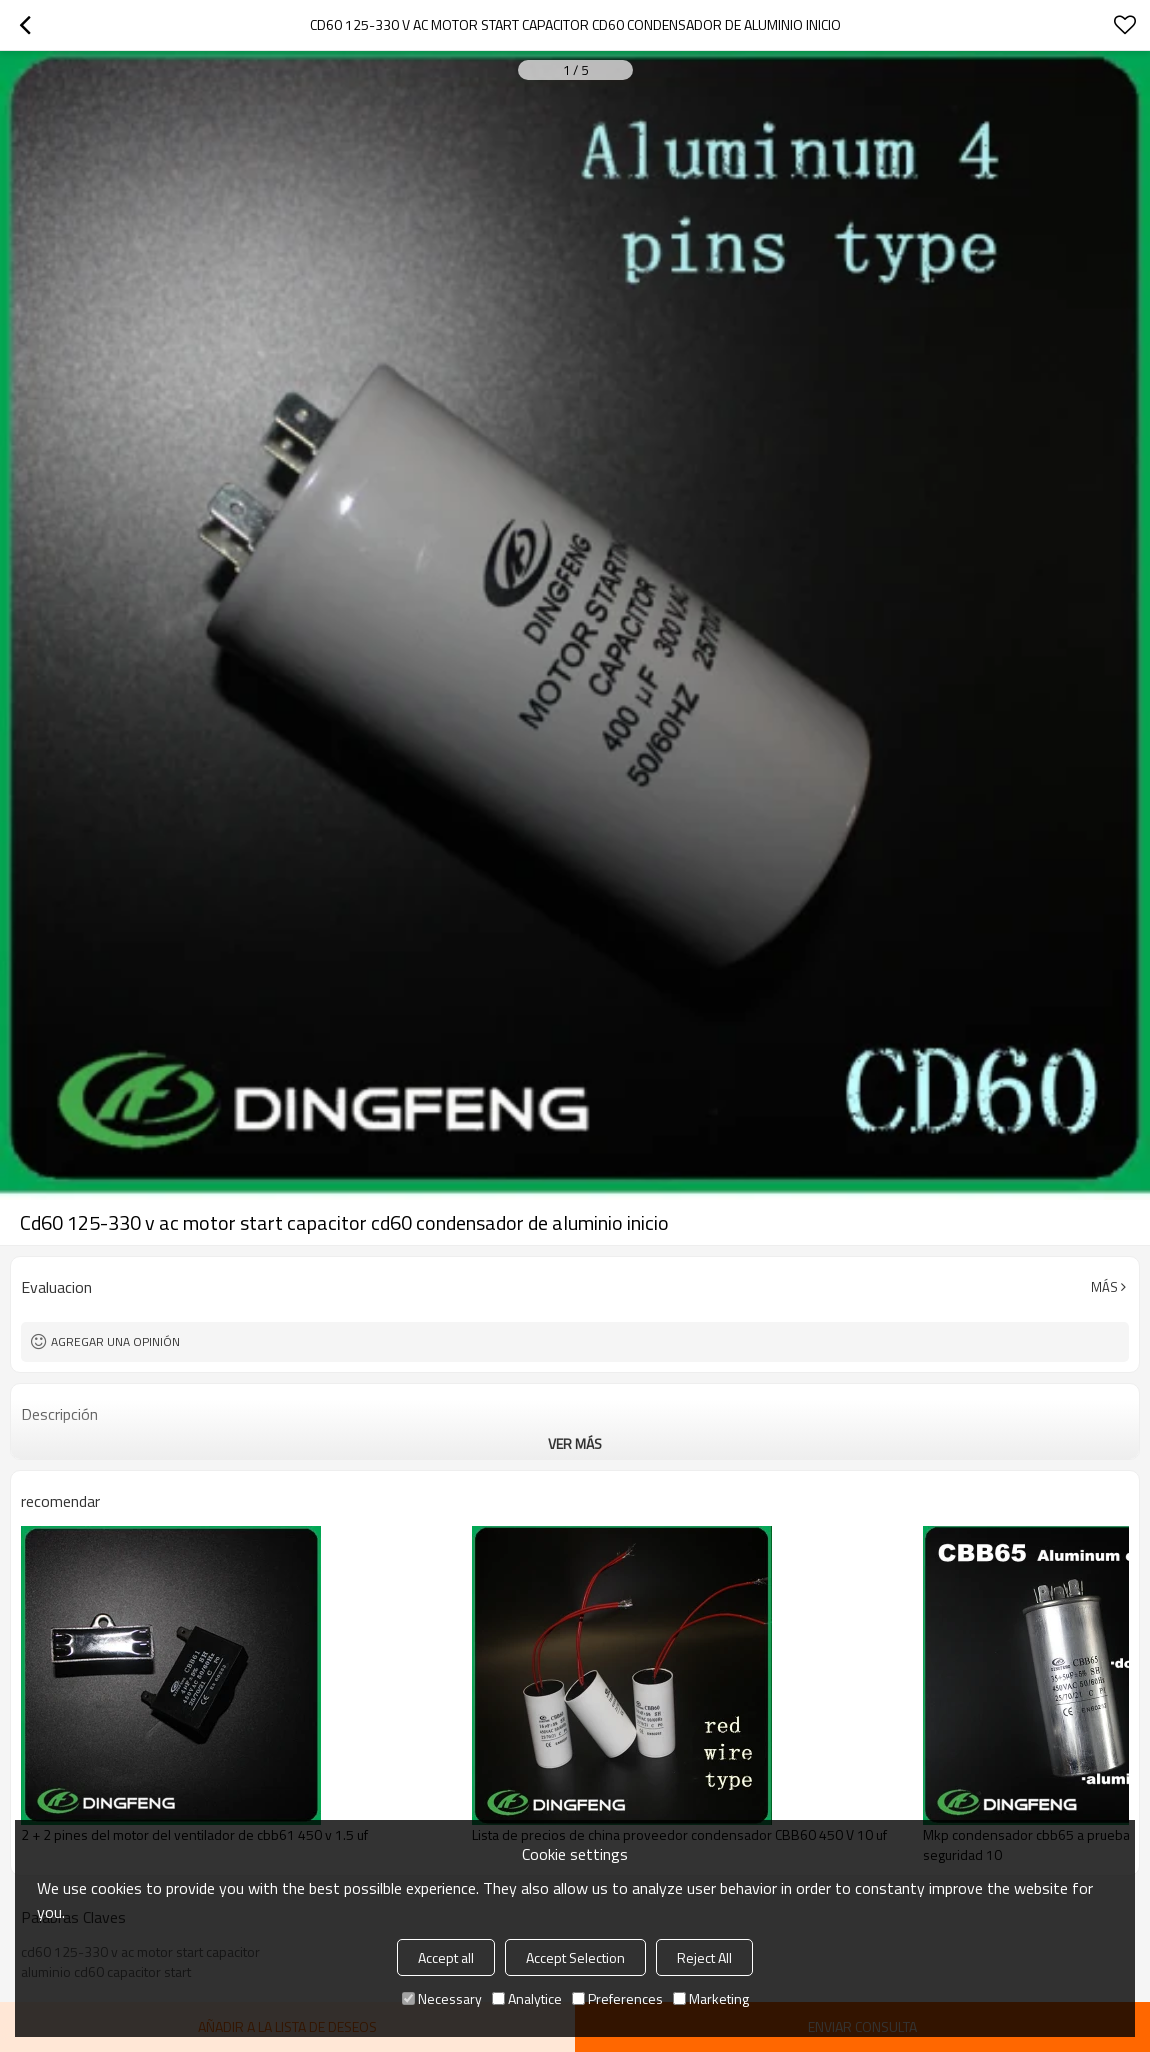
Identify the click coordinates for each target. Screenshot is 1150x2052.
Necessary (442, 1998)
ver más (575, 1443)
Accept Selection (575, 1957)
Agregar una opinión (115, 1341)
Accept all (446, 1957)
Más (1104, 1287)
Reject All (704, 1957)
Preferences (617, 1998)
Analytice (527, 1998)
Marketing (711, 1998)
